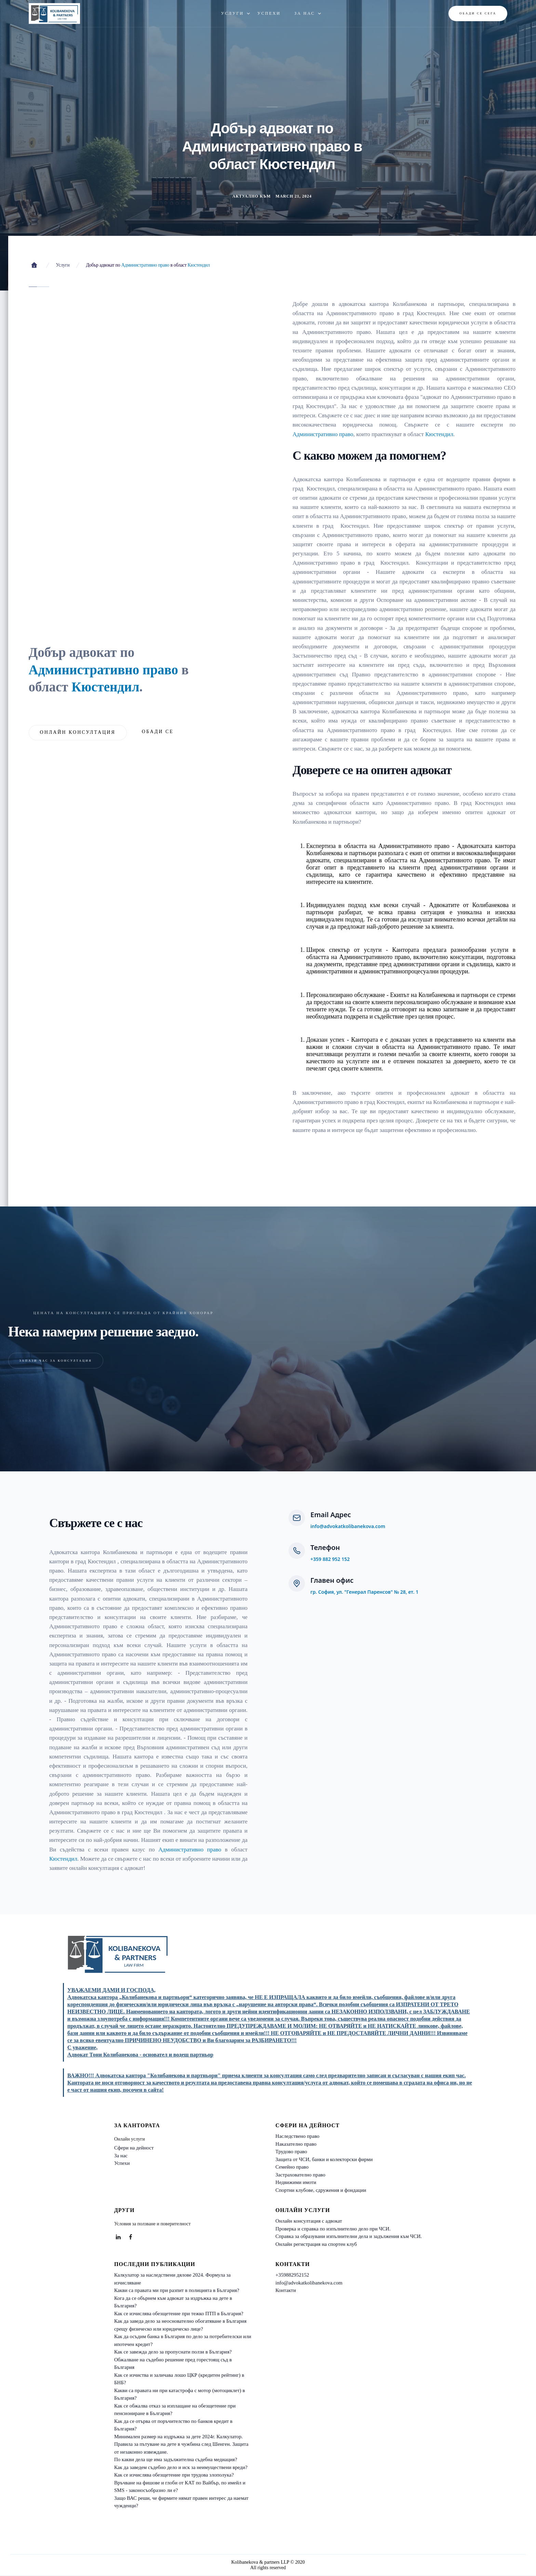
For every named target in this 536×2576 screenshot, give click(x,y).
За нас (121, 2155)
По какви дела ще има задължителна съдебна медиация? (175, 2459)
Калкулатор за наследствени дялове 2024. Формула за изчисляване (172, 2278)
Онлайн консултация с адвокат (309, 2221)
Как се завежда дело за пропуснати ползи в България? (173, 2352)
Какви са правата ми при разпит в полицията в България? (176, 2290)
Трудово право (291, 2151)
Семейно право (292, 2167)
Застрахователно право (300, 2174)
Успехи (122, 2163)
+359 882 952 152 (330, 1559)
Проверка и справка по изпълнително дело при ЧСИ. (333, 2228)
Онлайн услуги (129, 2139)
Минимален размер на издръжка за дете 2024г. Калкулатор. (178, 2436)
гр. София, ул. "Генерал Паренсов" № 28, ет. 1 (364, 1592)
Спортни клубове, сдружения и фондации (321, 2190)
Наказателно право (296, 2144)
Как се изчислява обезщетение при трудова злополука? (174, 2475)
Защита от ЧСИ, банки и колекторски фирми (324, 2159)
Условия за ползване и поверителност (152, 2223)
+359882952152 (292, 2275)
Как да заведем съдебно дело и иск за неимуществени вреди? (180, 2467)
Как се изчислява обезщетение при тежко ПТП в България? (178, 2313)
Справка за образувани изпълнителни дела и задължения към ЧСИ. (349, 2236)
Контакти (286, 2290)
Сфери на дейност (134, 2147)
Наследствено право (298, 2136)
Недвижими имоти (296, 2182)
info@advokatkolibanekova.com (347, 1526)
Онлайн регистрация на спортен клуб (316, 2244)
